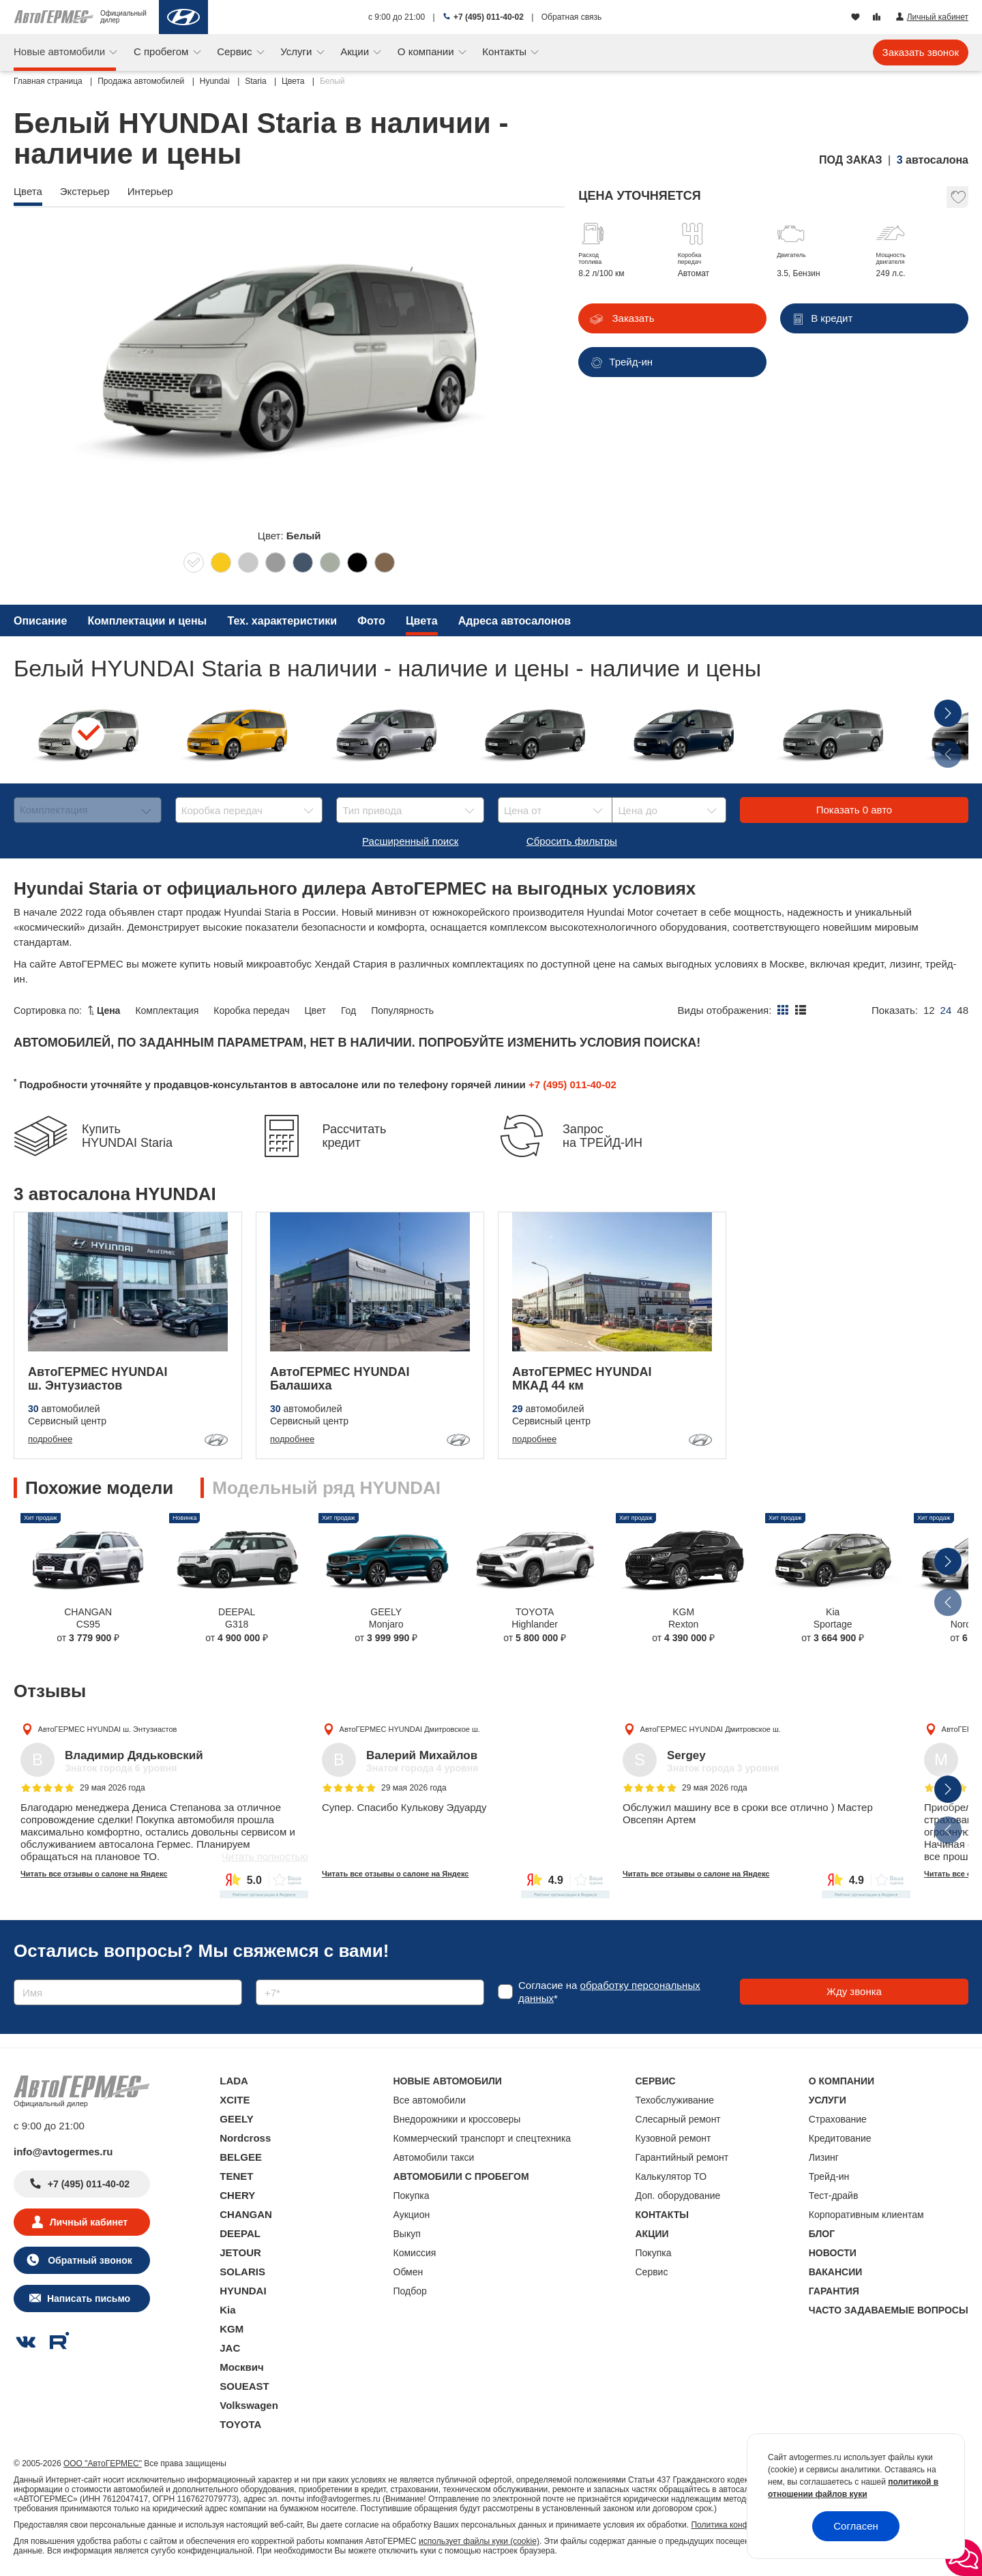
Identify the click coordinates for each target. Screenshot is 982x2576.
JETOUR (240, 2252)
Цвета (422, 621)
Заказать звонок (920, 52)
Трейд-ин (829, 2176)
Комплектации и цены (147, 621)
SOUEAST (244, 2386)
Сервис (236, 51)
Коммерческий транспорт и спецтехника (482, 2138)
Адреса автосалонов (514, 621)
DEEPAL (240, 2233)
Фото (371, 621)
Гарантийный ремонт (682, 2157)
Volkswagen (249, 2405)
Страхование (838, 2119)
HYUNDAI (243, 2290)
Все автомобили (429, 2100)
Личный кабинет (89, 2222)
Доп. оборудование (678, 2195)
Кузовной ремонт (673, 2138)
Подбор (410, 2291)
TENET (236, 2176)
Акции (356, 51)
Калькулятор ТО (671, 2176)
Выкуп (407, 2233)
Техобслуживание (675, 2100)
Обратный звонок (88, 2260)
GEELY (236, 2119)
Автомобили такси (434, 2157)
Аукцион (411, 2214)
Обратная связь (571, 17)
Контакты (505, 51)
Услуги (297, 51)
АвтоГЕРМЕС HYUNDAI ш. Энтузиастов (107, 1729)
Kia (227, 2310)
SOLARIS (242, 2271)
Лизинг (824, 2157)
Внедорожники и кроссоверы (457, 2119)
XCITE (235, 2100)
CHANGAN (246, 2214)
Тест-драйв (834, 2195)
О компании (427, 51)
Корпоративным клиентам (866, 2214)
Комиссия (414, 2252)
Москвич (241, 2367)
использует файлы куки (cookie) (479, 2541)
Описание (40, 621)
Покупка (411, 2195)
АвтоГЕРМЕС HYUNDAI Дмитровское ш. (409, 1729)
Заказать (631, 318)
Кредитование (840, 2138)
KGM (231, 2329)
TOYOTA (240, 2424)
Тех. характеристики (282, 621)
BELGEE (241, 2157)
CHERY (237, 2195)
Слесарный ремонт (678, 2119)
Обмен (408, 2271)
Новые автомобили (61, 51)
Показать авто (854, 809)
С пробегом (163, 51)
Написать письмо (88, 2298)
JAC (230, 2348)
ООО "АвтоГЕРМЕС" (102, 2463)
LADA (234, 2080)
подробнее (50, 1439)
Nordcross (245, 2138)
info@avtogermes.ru (63, 2151)
